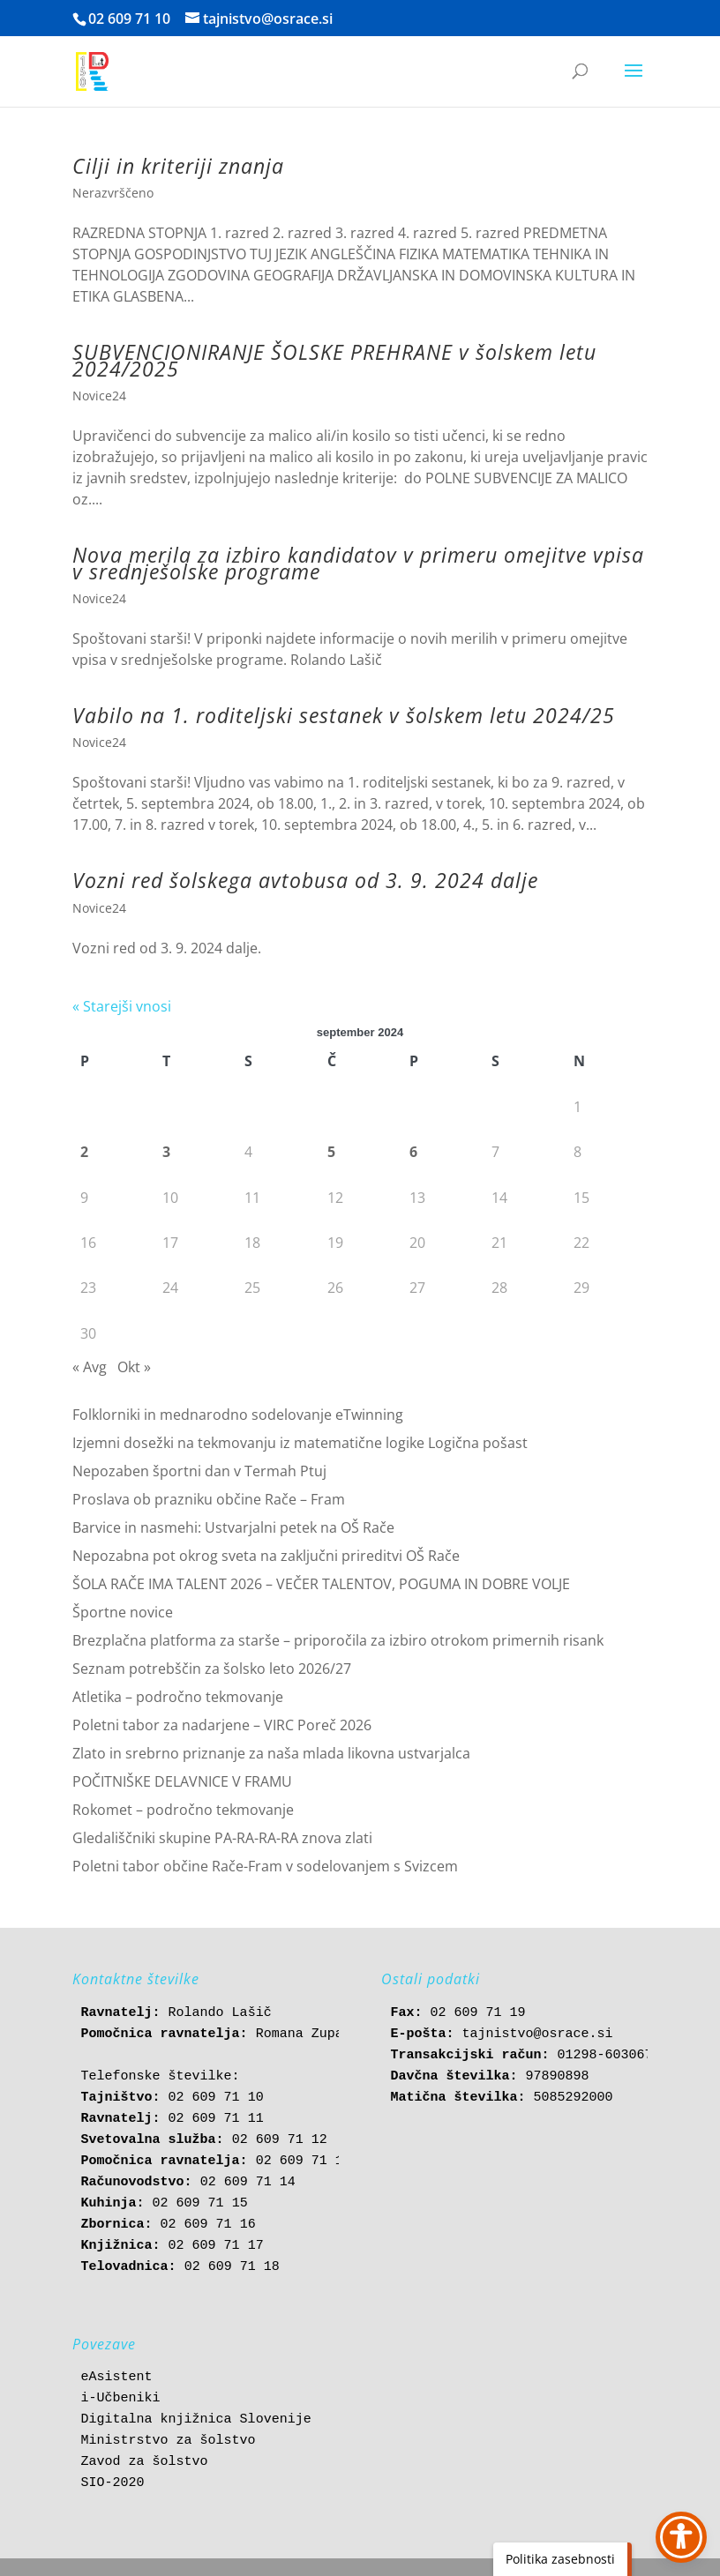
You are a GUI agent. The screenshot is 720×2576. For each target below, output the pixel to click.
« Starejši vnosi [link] (121, 1006)
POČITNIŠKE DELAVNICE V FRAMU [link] (182, 1781)
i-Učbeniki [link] (121, 2398)
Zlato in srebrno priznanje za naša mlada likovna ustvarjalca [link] (271, 1753)
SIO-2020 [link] (113, 2482)
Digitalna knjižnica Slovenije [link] (196, 2419)
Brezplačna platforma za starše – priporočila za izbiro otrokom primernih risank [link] (338, 1640)
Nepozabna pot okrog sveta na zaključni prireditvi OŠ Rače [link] (266, 1555)
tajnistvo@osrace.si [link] (536, 2034)
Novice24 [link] (99, 395)
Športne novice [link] (122, 1612)
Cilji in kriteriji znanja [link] (178, 166)
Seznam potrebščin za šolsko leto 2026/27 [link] (211, 1668)
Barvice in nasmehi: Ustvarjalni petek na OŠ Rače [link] (233, 1527)
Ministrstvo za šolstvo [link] (168, 2440)
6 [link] (413, 1151)
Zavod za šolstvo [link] (144, 2461)
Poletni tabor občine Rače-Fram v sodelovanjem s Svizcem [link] (265, 1866)
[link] (92, 70)
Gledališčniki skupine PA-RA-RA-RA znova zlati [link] (222, 1838)
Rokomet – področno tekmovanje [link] (183, 1809)
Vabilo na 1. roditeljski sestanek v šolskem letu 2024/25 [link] (343, 715)
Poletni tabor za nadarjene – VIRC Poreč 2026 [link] (221, 1725)
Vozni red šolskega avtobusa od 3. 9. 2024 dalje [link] (305, 880)
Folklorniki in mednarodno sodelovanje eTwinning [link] (237, 1414)
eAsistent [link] (117, 2377)
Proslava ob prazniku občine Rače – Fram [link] (208, 1499)
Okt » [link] (134, 1367)
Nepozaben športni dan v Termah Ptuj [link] (199, 1471)
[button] (633, 82)
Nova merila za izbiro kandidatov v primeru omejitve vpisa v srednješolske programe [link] (358, 563)
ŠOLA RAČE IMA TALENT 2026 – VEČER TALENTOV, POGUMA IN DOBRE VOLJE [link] (321, 1584)
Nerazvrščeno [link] (113, 192)
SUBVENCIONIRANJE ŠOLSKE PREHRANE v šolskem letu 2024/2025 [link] (334, 360)
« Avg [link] (89, 1367)
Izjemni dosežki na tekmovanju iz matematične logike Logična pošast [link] (300, 1442)
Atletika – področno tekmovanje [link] (177, 1696)
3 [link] (166, 1151)
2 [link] (84, 1151)
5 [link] (331, 1151)
